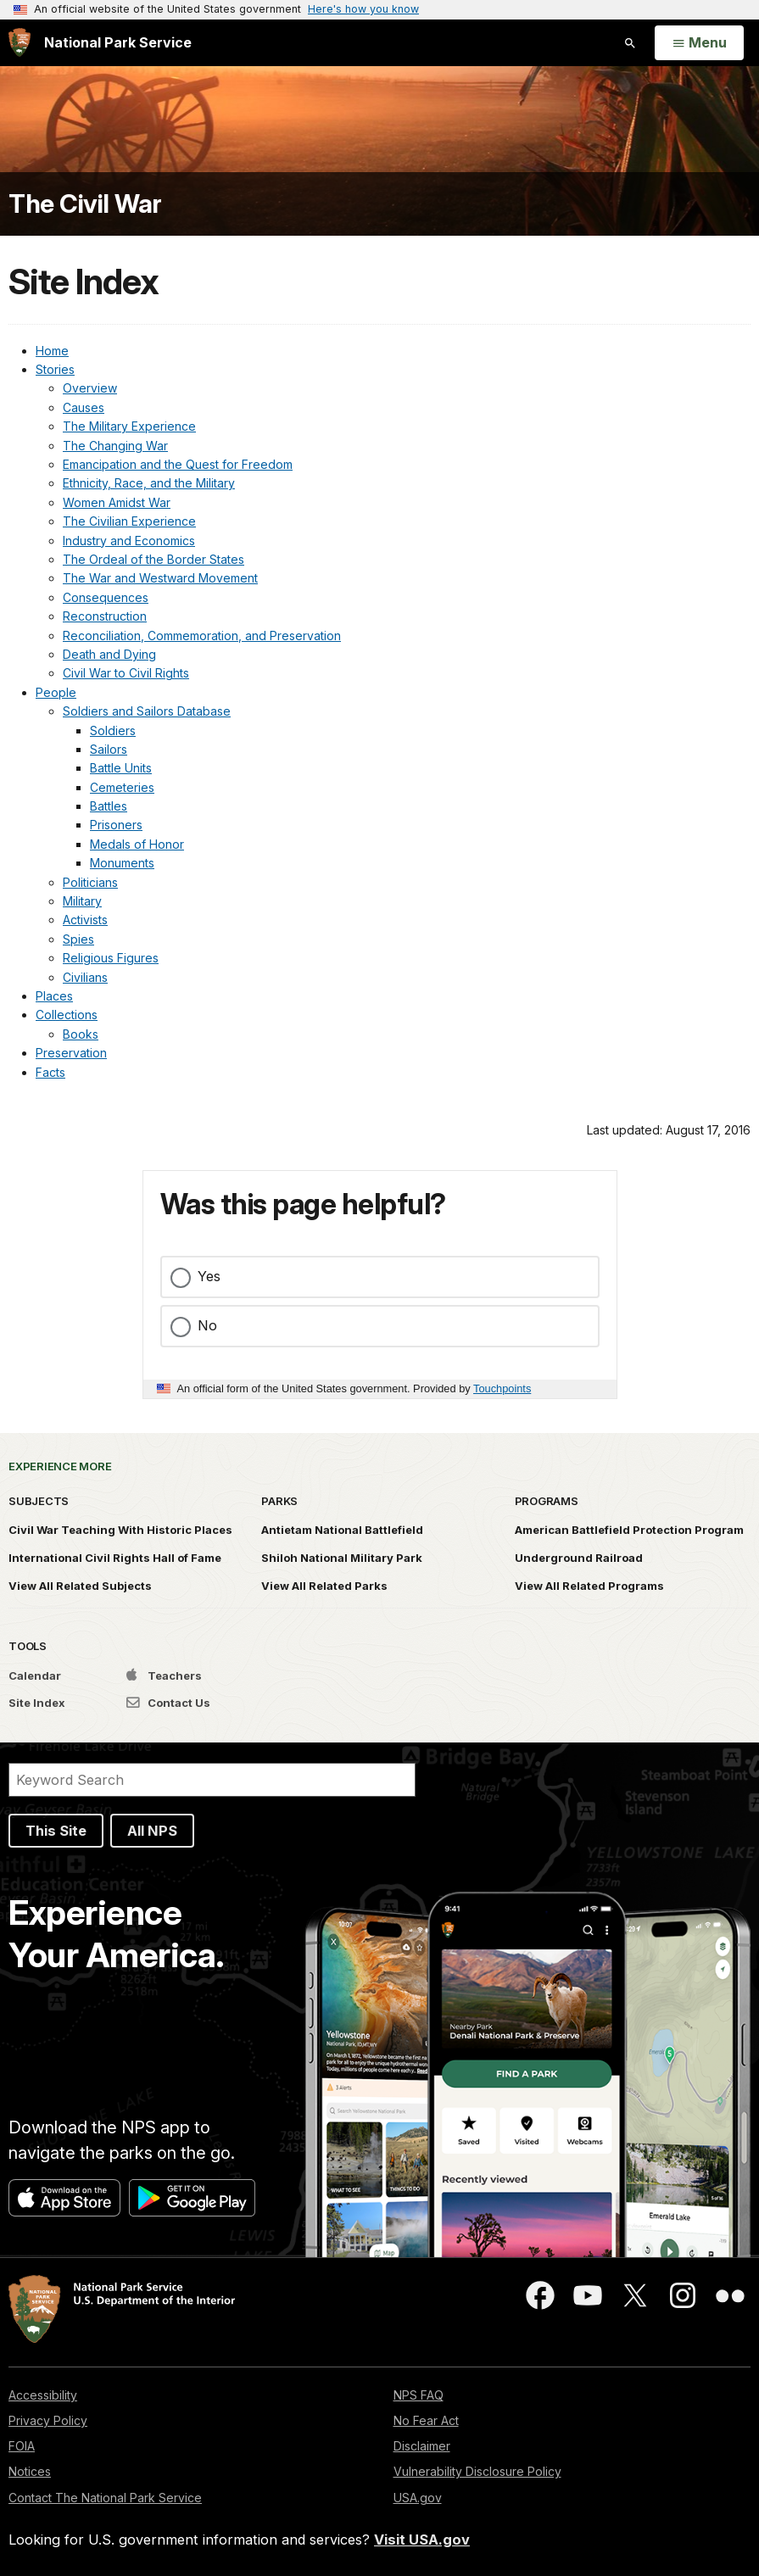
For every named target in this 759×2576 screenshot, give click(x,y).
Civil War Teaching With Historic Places (120, 1529)
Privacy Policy (47, 2420)
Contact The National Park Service (105, 2497)
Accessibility (42, 2395)
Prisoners (116, 824)
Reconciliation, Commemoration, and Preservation (202, 635)
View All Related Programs (589, 1585)
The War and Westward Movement (160, 578)
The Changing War (115, 445)
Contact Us (168, 1702)
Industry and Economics (129, 540)
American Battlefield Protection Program (629, 1529)
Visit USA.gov (422, 2539)
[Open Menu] (699, 43)
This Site (56, 1830)
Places (54, 996)
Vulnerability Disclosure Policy (477, 2471)
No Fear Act (426, 2420)
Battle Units (121, 768)
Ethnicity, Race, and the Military (149, 483)
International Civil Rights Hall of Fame (114, 1557)
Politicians (90, 882)
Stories (55, 369)
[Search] (212, 1780)
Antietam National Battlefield (342, 1529)
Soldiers (113, 730)
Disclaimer (421, 2446)
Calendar (34, 1675)
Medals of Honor (137, 844)
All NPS (152, 1830)
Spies (78, 939)
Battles (108, 806)
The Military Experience (129, 426)
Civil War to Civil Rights (126, 673)
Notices (29, 2471)
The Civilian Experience (129, 521)
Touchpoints (502, 1388)
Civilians (85, 977)
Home (52, 350)
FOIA (21, 2446)
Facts (50, 1072)
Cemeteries (122, 787)
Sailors (108, 749)
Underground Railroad (579, 1557)
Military (82, 901)
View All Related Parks (324, 1585)
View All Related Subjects (80, 1585)
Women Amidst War (116, 502)
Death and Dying (109, 654)
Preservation (71, 1052)
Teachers (164, 1675)
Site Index (36, 1702)
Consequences (105, 597)
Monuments (122, 863)
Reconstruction (105, 616)
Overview (90, 388)
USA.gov (417, 2497)
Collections (67, 1014)
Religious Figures (111, 958)
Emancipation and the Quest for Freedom (178, 464)
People (56, 692)
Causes (83, 407)
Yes (209, 1276)
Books (80, 1034)
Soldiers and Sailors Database (147, 711)
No (207, 1325)
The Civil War (85, 203)
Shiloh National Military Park (341, 1557)
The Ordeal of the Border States (153, 559)
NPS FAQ (418, 2395)
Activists (85, 919)
